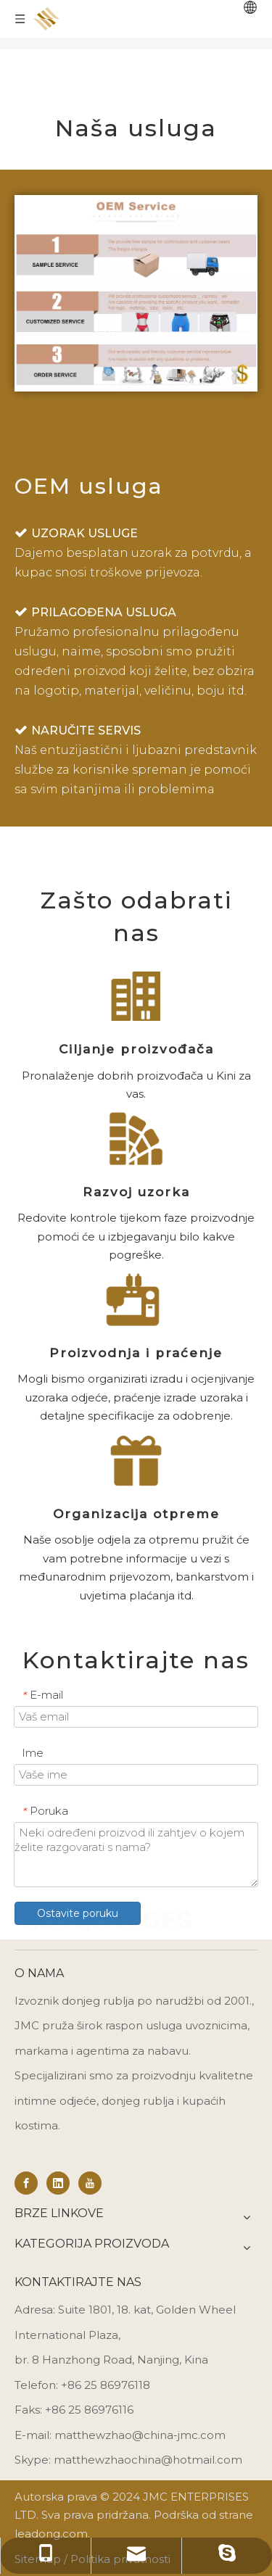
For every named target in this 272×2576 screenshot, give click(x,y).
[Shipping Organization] (136, 1460)
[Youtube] (90, 2183)
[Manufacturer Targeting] (136, 996)
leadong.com (51, 2533)
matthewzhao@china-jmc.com (140, 2435)
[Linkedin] (58, 2183)
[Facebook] (26, 2183)
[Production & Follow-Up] (136, 1300)
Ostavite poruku (77, 1913)
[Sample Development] (136, 1139)
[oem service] (136, 293)
